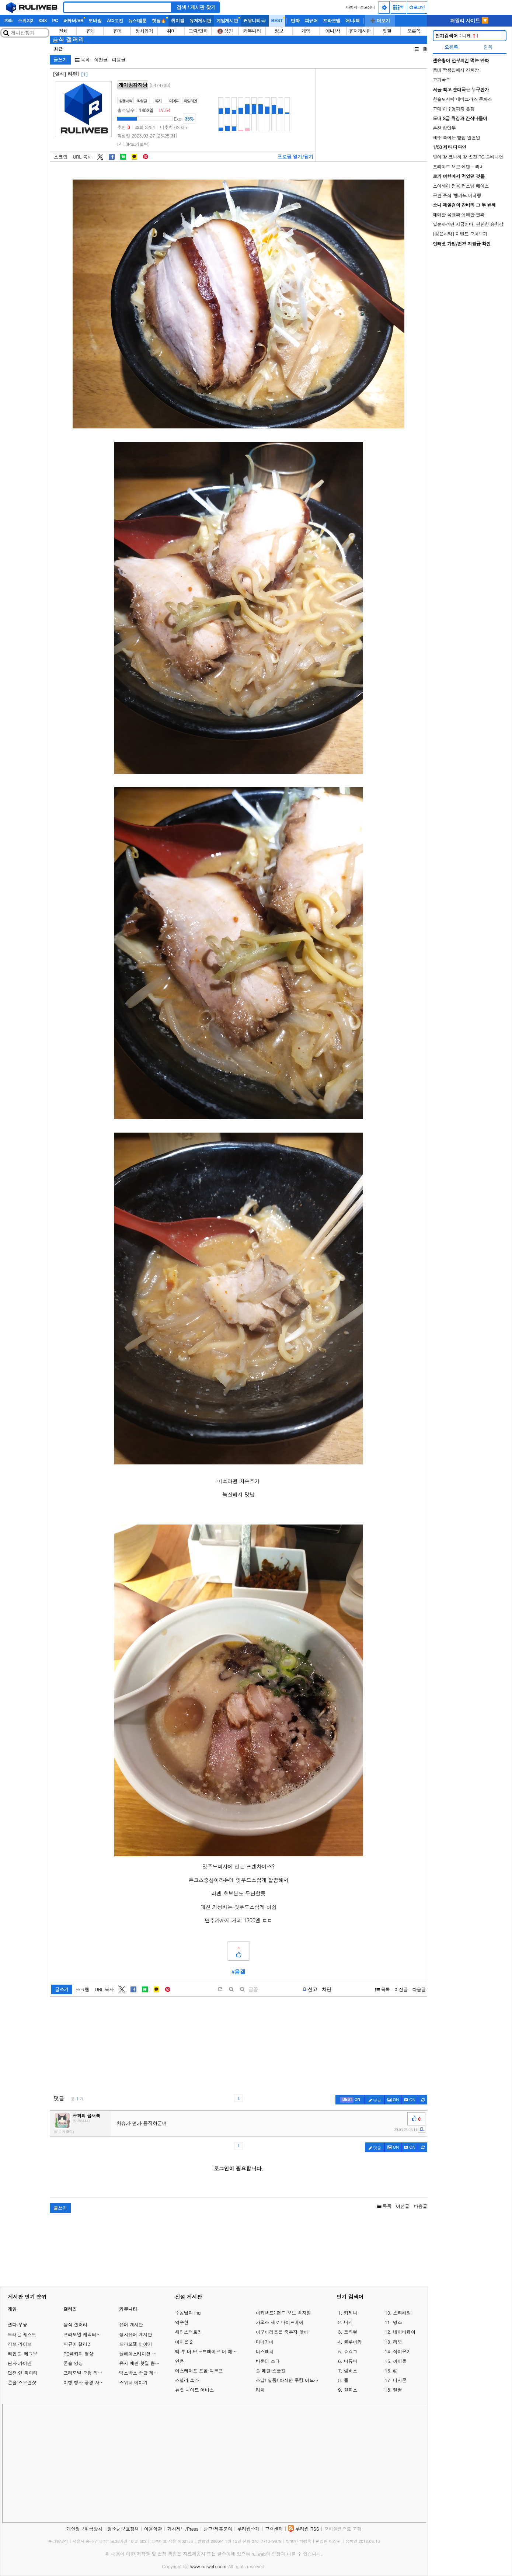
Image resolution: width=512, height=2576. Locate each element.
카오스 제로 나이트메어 (280, 2322)
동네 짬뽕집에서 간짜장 (456, 70)
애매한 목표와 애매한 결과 (458, 214)
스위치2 (25, 20)
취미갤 (177, 20)
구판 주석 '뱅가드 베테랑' (458, 195)
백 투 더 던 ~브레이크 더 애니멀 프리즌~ (208, 2351)
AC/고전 (115, 20)
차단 (326, 1989)
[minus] (242, 1989)
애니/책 (352, 20)
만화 (295, 20)
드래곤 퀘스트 (22, 2334)
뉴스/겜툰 (137, 20)
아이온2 (401, 2351)
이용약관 (153, 2528)
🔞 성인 (225, 30)
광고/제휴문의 (217, 2528)
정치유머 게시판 (135, 2334)
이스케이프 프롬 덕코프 (199, 2371)
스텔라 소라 (187, 2380)
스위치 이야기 (133, 2382)
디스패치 (265, 2351)
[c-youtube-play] (409, 2099)
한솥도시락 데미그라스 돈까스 (462, 99)
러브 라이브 (20, 2344)
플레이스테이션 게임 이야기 (147, 2353)
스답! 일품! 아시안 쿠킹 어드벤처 (289, 2380)
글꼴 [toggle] (253, 1989)
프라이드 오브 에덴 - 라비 (458, 166)
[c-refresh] (422, 2099)
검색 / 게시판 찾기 (196, 7)
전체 (63, 30)
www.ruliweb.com (208, 2566)
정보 (279, 30)
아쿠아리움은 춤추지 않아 (282, 2332)
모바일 (94, 20)
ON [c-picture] (393, 2099)
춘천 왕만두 (444, 128)
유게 (90, 30)
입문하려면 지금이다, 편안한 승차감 (468, 224)
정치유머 (144, 30)
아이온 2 (184, 2342)
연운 (179, 2361)
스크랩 (60, 157)
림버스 (351, 2371)
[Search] (117, 7)
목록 (82, 59)
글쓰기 (60, 59)
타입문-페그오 (22, 2353)
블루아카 (353, 2342)
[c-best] (350, 2099)
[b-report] (310, 1989)
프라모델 (331, 20)
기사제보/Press (182, 2528)
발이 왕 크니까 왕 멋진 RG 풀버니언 (468, 156)
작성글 (142, 101)
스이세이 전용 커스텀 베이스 (461, 185)
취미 (171, 30)
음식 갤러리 (68, 39)
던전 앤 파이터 (23, 2373)
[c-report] (421, 2129)
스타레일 (402, 2313)
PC (55, 20)
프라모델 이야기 (135, 2344)
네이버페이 (404, 2332)
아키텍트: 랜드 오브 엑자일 (283, 2313)
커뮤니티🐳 (254, 20)
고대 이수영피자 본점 (453, 108)
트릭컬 (351, 2332)
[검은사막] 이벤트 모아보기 (460, 233)
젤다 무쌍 (17, 2324)
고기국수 (441, 79)
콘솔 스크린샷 (22, 2382)
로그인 (417, 7)
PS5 (8, 20)
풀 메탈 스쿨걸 (271, 2371)
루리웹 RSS (307, 2528)
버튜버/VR (73, 20)
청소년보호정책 (123, 2528)
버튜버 (351, 2361)
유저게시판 (200, 20)
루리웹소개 (248, 2528)
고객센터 (274, 2528)
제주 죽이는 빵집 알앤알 (456, 137)
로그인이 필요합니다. (238, 2168)
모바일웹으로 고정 (342, 2528)
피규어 (311, 20)
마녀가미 (265, 2342)
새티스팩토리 (188, 2332)
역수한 (182, 2322)
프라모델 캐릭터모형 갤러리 (91, 2334)
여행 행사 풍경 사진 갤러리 (91, 2382)
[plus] (231, 1989)
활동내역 (125, 101)
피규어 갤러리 (77, 2344)
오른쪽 (413, 30)
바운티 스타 (268, 2361)
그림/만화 (198, 30)
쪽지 (158, 101)
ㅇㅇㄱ (351, 2351)
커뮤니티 (252, 30)
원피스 (351, 2390)
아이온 (400, 2361)
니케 (457, 35)
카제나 (351, 2313)
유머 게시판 (131, 2324)
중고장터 (367, 7)
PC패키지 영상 (78, 2353)
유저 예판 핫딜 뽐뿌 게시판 (146, 2363)
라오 (397, 2342)
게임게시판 (227, 20)
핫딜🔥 (159, 20)
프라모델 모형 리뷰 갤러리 (90, 2373)
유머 (117, 30)
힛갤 (386, 30)
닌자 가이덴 (20, 2363)
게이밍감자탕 (132, 84)
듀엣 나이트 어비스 (194, 2390)
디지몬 (400, 2380)
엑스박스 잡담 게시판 (141, 2373)
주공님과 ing (188, 2313)
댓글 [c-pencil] (375, 2100)
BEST (277, 20)
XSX (42, 20)
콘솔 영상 (73, 2363)
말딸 (397, 2390)
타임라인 (190, 101)
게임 (306, 30)
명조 (397, 2322)
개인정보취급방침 (84, 2528)
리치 (260, 2390)
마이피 (351, 7)
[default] (220, 1989)
